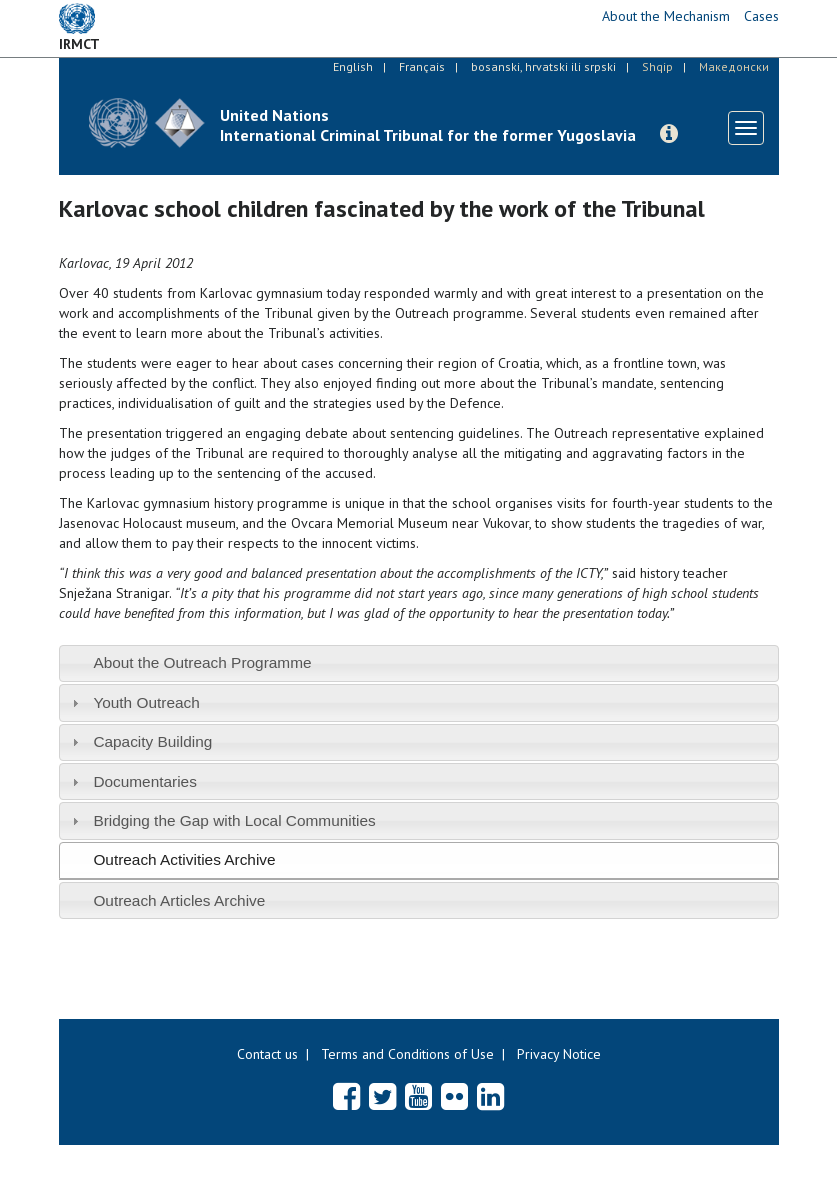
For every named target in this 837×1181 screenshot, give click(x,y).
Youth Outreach (146, 702)
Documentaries (145, 781)
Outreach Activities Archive (184, 859)
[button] (669, 134)
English (353, 66)
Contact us (267, 1054)
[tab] (419, 663)
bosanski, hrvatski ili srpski (543, 66)
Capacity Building (152, 741)
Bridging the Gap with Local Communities (234, 820)
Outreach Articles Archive (179, 900)
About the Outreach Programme (202, 662)
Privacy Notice (559, 1054)
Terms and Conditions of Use (407, 1054)
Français (422, 66)
